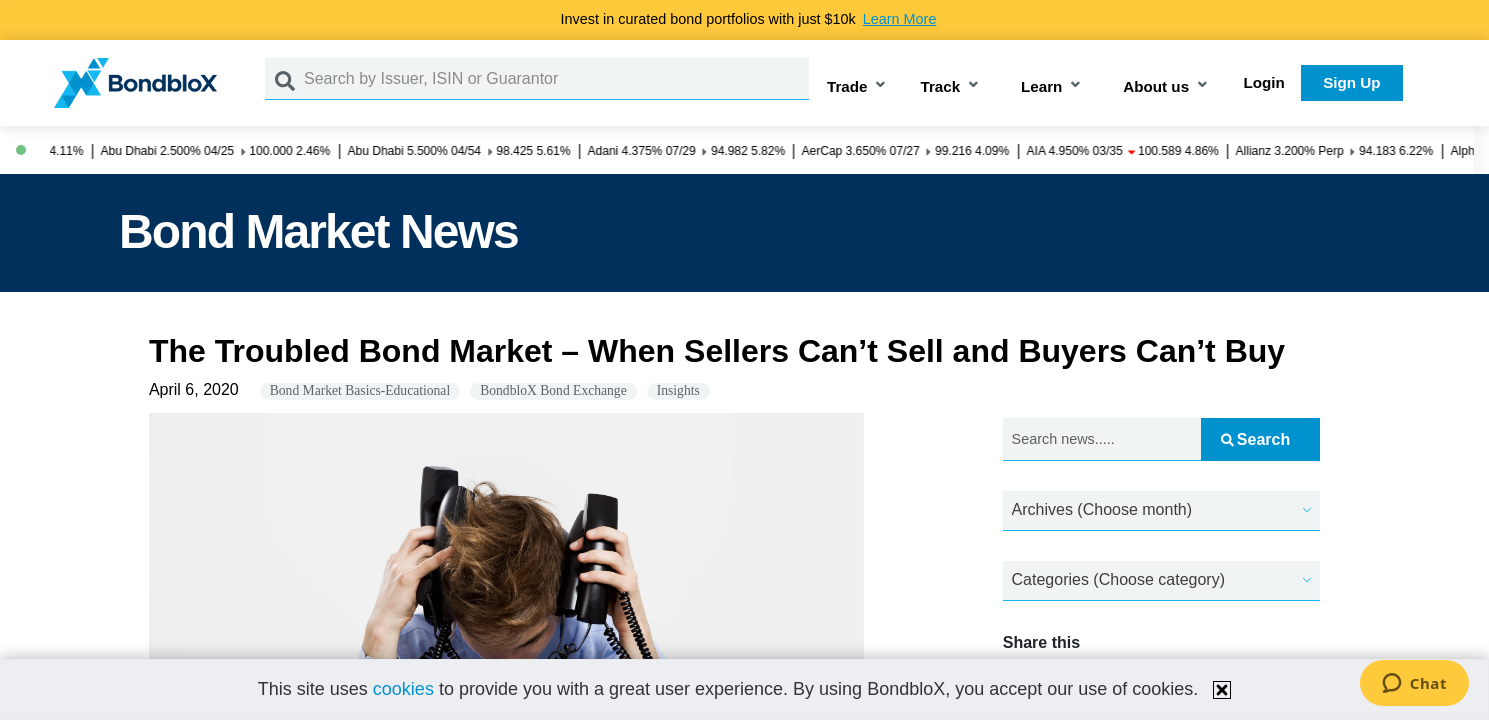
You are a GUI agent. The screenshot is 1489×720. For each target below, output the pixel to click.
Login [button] (1264, 82)
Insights (678, 390)
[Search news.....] (1102, 439)
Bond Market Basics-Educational (360, 390)
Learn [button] (1041, 86)
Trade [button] (847, 86)
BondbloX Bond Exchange (553, 390)
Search (1255, 439)
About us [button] (1156, 86)
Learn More (900, 19)
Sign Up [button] (1351, 82)
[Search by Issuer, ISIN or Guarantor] (556, 79)
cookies (403, 689)
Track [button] (940, 86)
